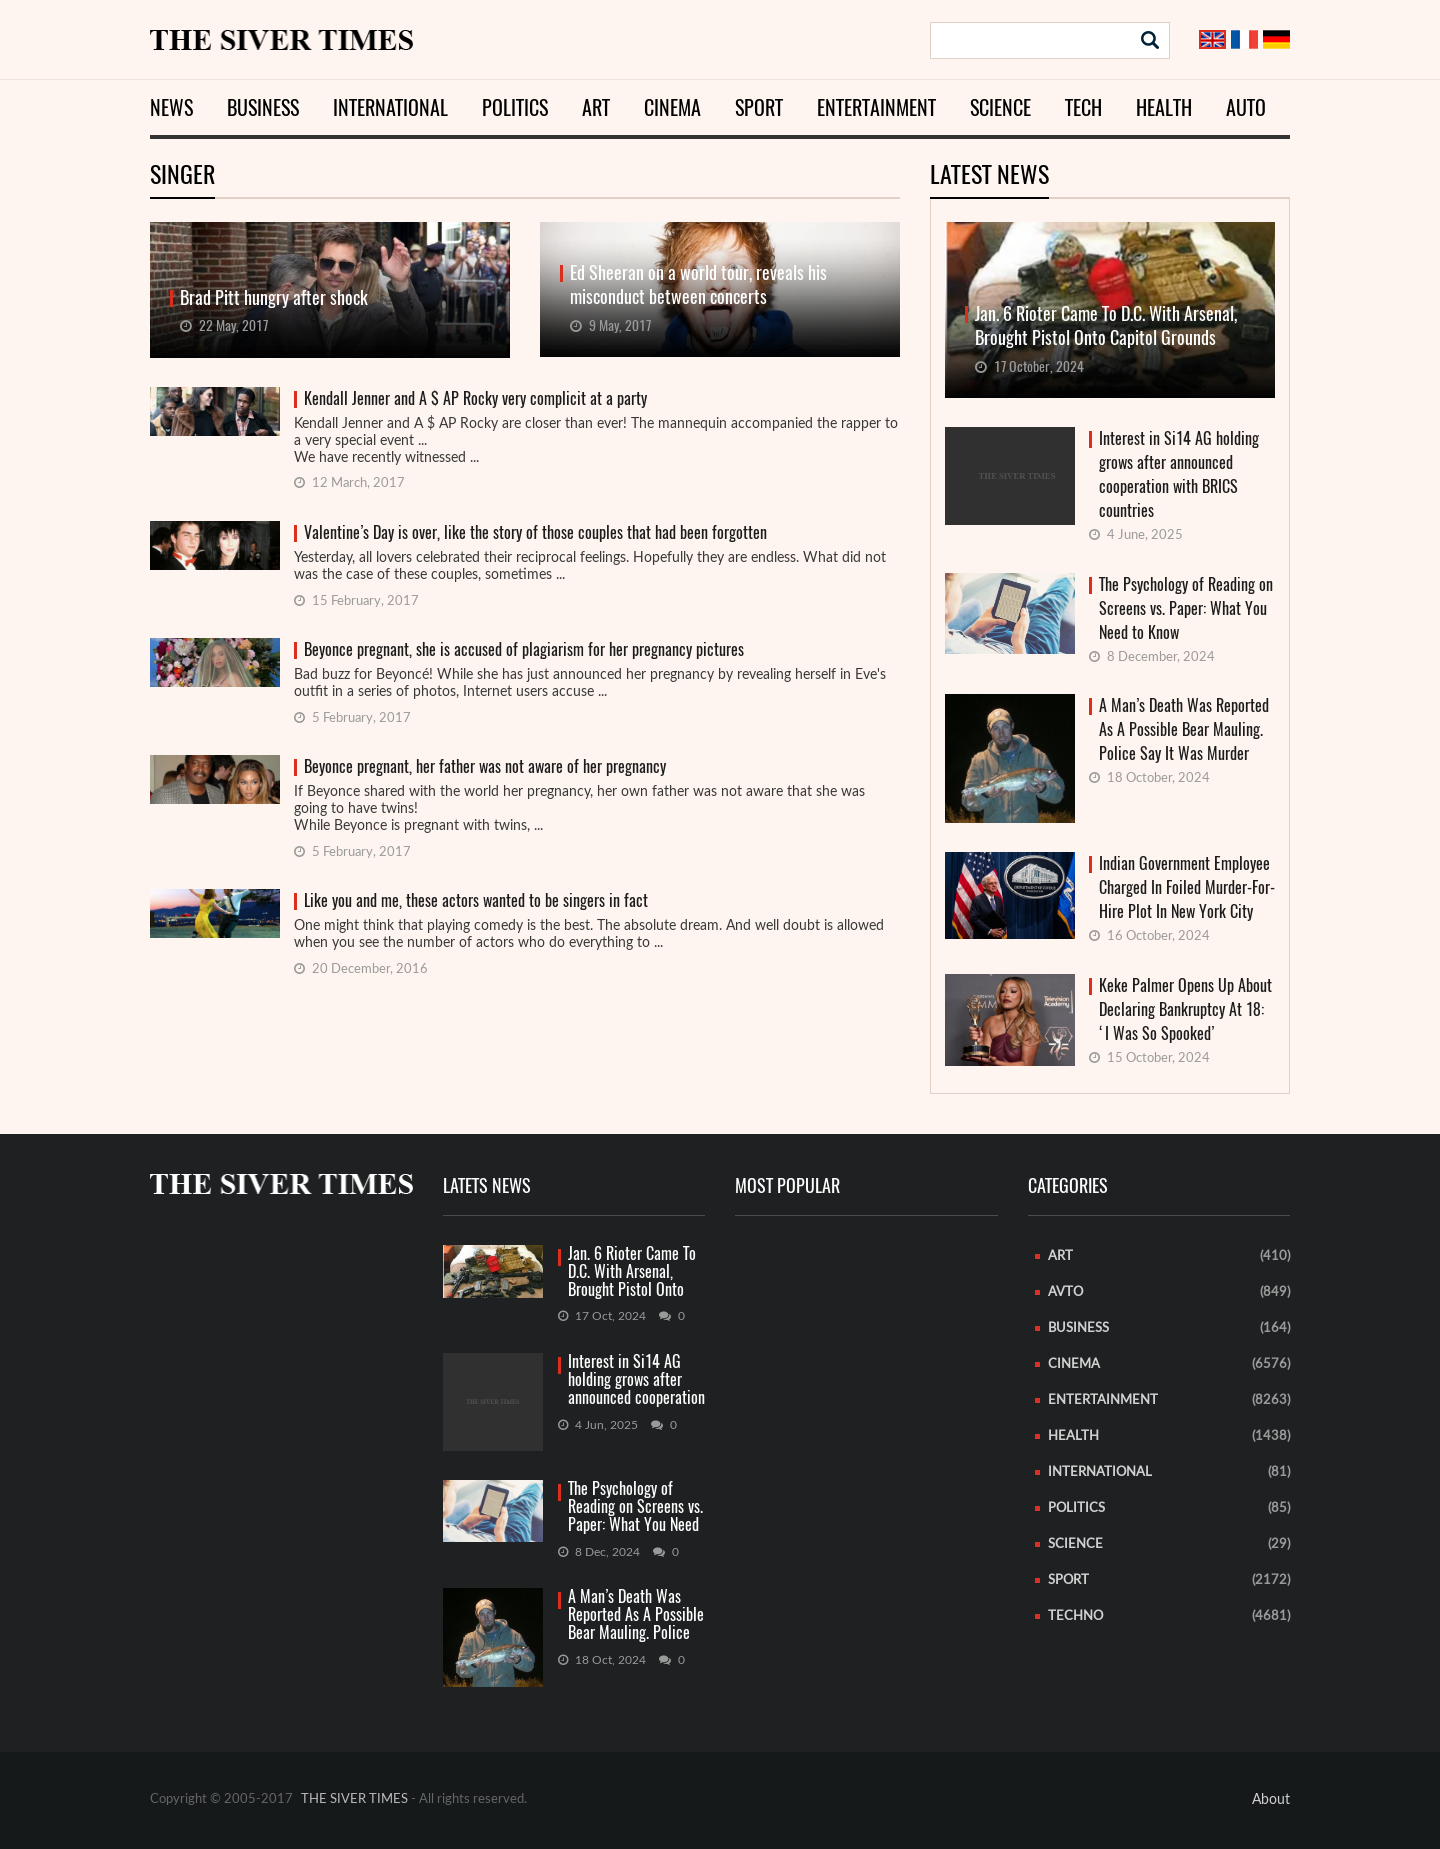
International (390, 107)
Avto (1065, 1292)
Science (1000, 107)
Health (1164, 107)
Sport (759, 107)
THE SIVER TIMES (354, 1799)
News (171, 107)
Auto (1246, 107)
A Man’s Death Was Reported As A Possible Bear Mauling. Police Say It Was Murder (1184, 729)
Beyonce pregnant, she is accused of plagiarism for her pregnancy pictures (524, 649)
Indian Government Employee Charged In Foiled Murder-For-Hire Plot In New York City (1187, 887)
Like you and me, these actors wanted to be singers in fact (476, 900)
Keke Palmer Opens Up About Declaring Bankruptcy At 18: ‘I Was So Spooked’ (1185, 1009)
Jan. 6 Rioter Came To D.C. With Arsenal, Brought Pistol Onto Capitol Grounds (632, 1272)
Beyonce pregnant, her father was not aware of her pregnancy (485, 766)
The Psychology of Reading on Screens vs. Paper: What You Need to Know (1186, 608)
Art (596, 107)
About (1271, 1800)
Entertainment (876, 107)
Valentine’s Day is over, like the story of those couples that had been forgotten (535, 532)
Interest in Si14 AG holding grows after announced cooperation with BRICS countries (1179, 474)
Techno (1075, 1616)
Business (263, 107)
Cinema (672, 107)
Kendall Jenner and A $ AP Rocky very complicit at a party (475, 398)
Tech (1083, 107)
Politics (515, 107)
